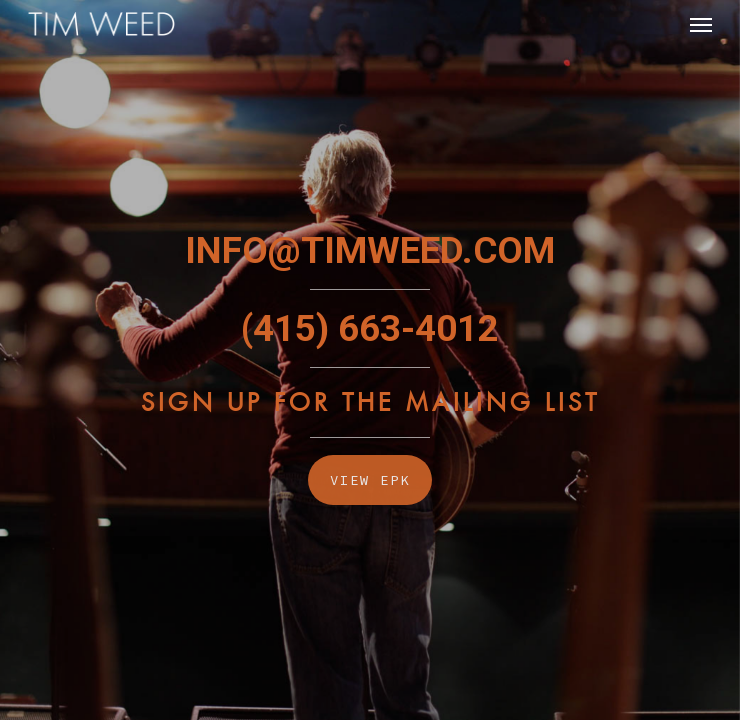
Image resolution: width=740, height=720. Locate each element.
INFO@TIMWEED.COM (370, 250)
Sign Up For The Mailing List (370, 402)
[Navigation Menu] (701, 24)
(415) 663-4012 (370, 328)
